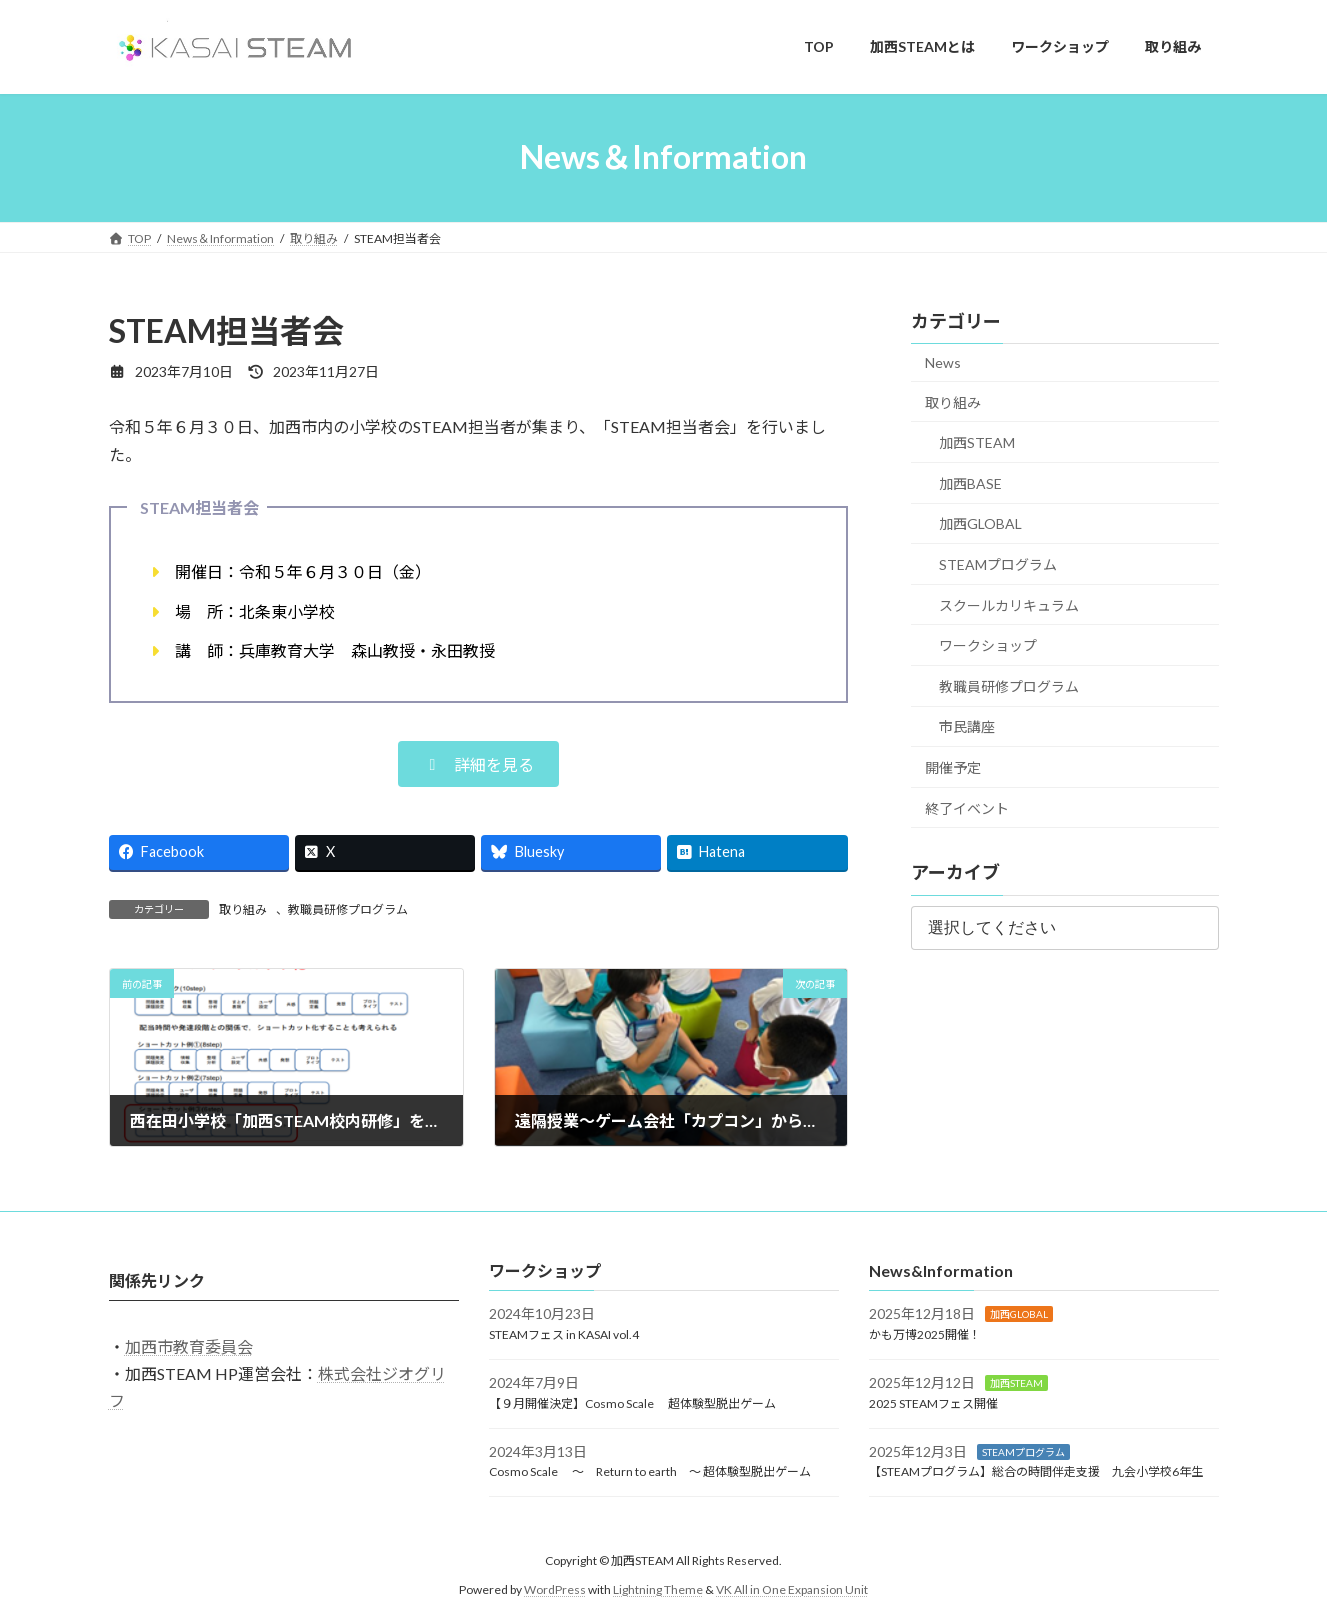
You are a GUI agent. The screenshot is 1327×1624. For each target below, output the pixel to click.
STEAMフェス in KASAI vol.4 (564, 1335)
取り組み (243, 909)
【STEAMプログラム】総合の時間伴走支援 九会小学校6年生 (1036, 1472)
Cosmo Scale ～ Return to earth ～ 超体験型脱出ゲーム (650, 1472)
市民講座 (967, 726)
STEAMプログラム (998, 564)
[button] (478, 764)
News (943, 362)
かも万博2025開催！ (925, 1335)
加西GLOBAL (980, 523)
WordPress (555, 1589)
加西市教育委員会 (189, 1346)
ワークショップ (988, 645)
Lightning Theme (658, 1589)
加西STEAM (977, 442)
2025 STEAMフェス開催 (933, 1403)
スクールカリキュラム (1009, 604)
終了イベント (967, 807)
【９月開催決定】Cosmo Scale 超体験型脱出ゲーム (632, 1403)
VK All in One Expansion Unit (792, 1589)
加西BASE (970, 482)
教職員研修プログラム (348, 909)
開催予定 (953, 767)
